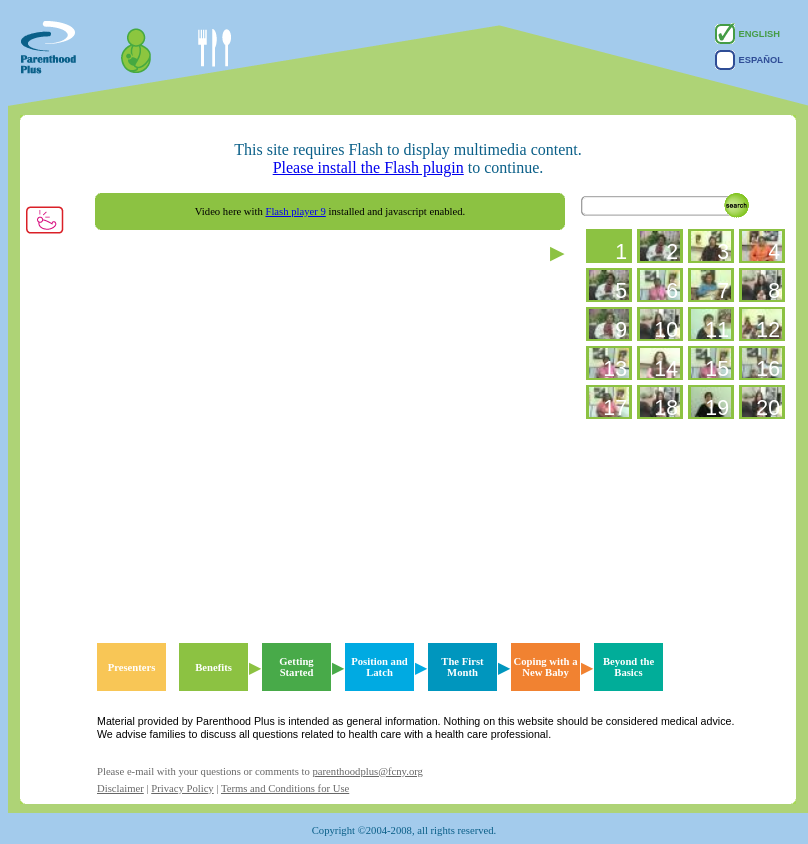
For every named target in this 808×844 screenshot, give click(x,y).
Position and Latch (379, 667)
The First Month (462, 667)
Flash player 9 (295, 211)
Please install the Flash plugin (368, 167)
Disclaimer (120, 788)
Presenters (132, 667)
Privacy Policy (182, 788)
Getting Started (296, 667)
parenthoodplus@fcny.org (367, 771)
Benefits (213, 667)
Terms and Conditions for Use (285, 788)
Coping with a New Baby (546, 667)
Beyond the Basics (628, 667)
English (747, 34)
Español (749, 60)
